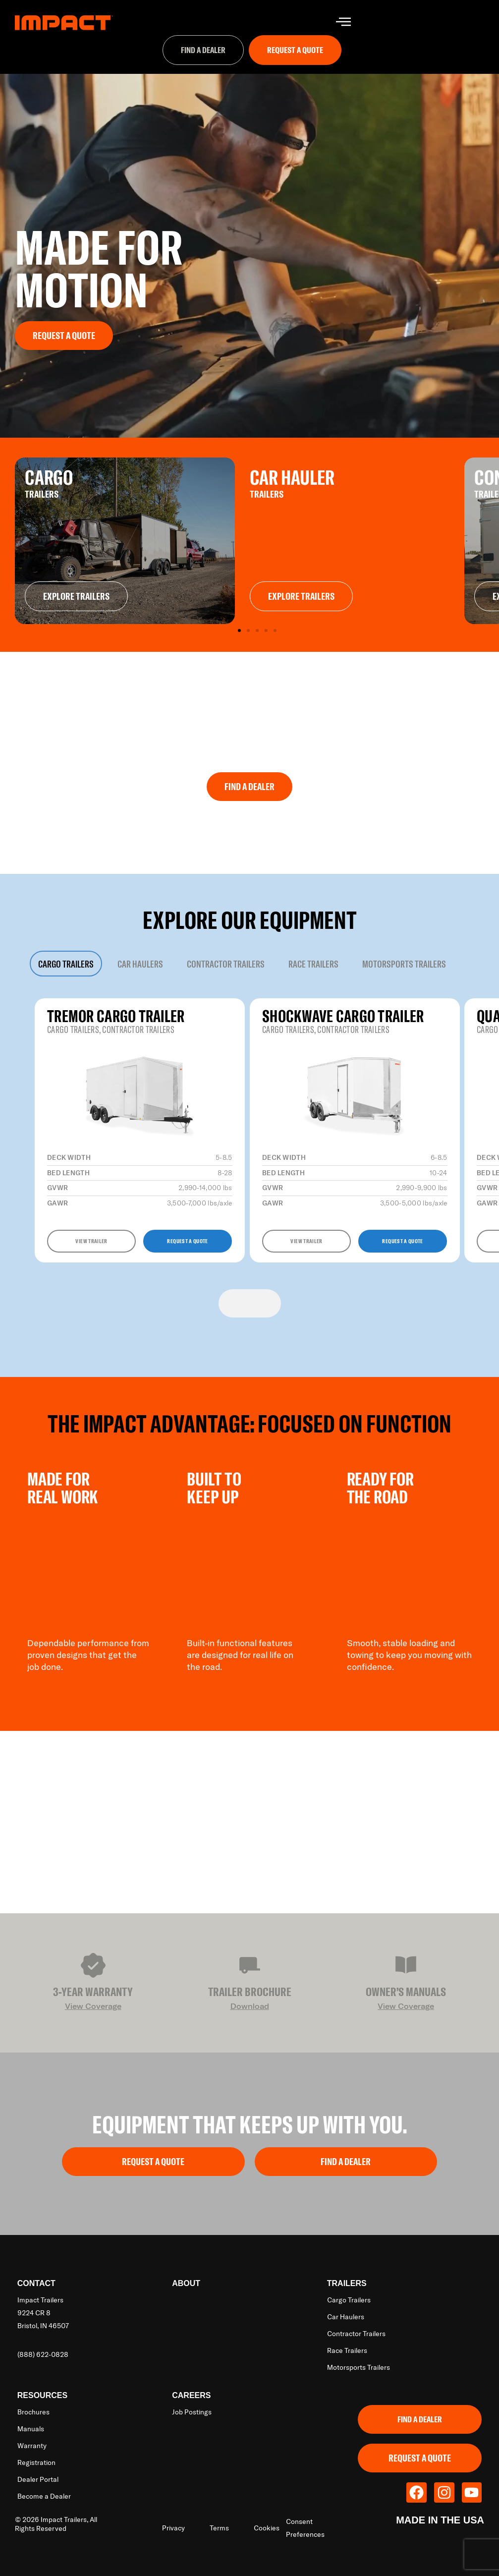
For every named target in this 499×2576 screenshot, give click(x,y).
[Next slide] (265, 1303)
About (186, 2283)
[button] (239, 630)
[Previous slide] (234, 1303)
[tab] (66, 963)
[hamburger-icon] (343, 22)
